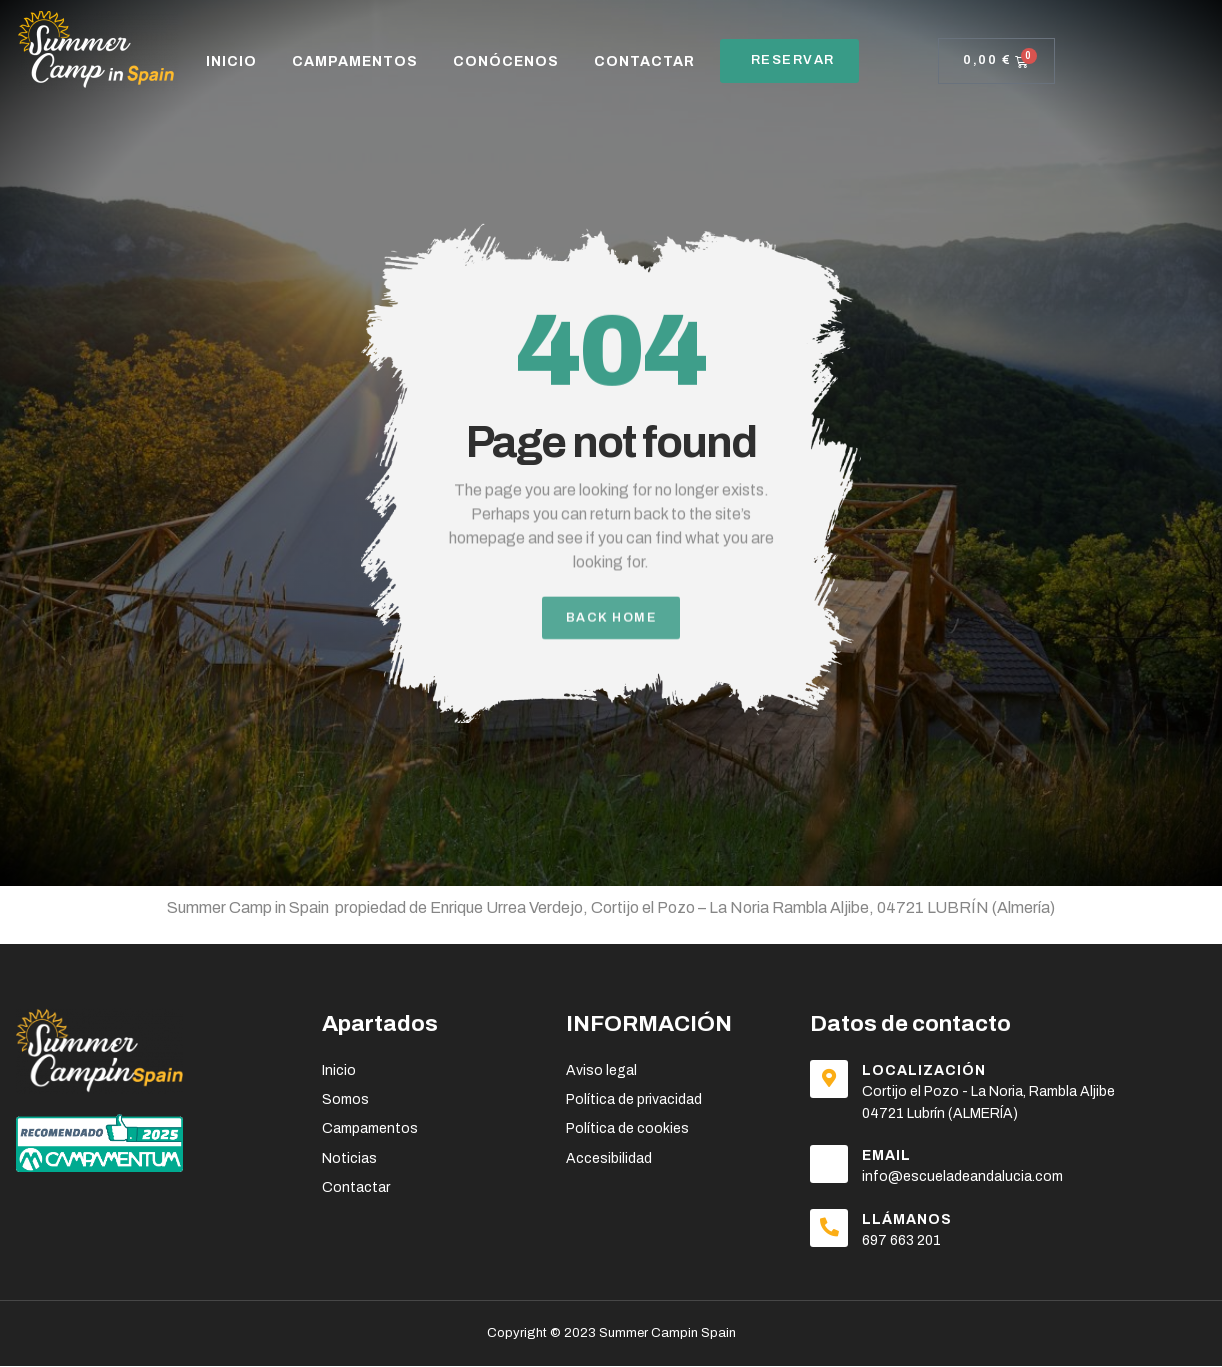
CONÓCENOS (506, 61)
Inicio (231, 61)
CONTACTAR (644, 61)
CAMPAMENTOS (355, 61)
